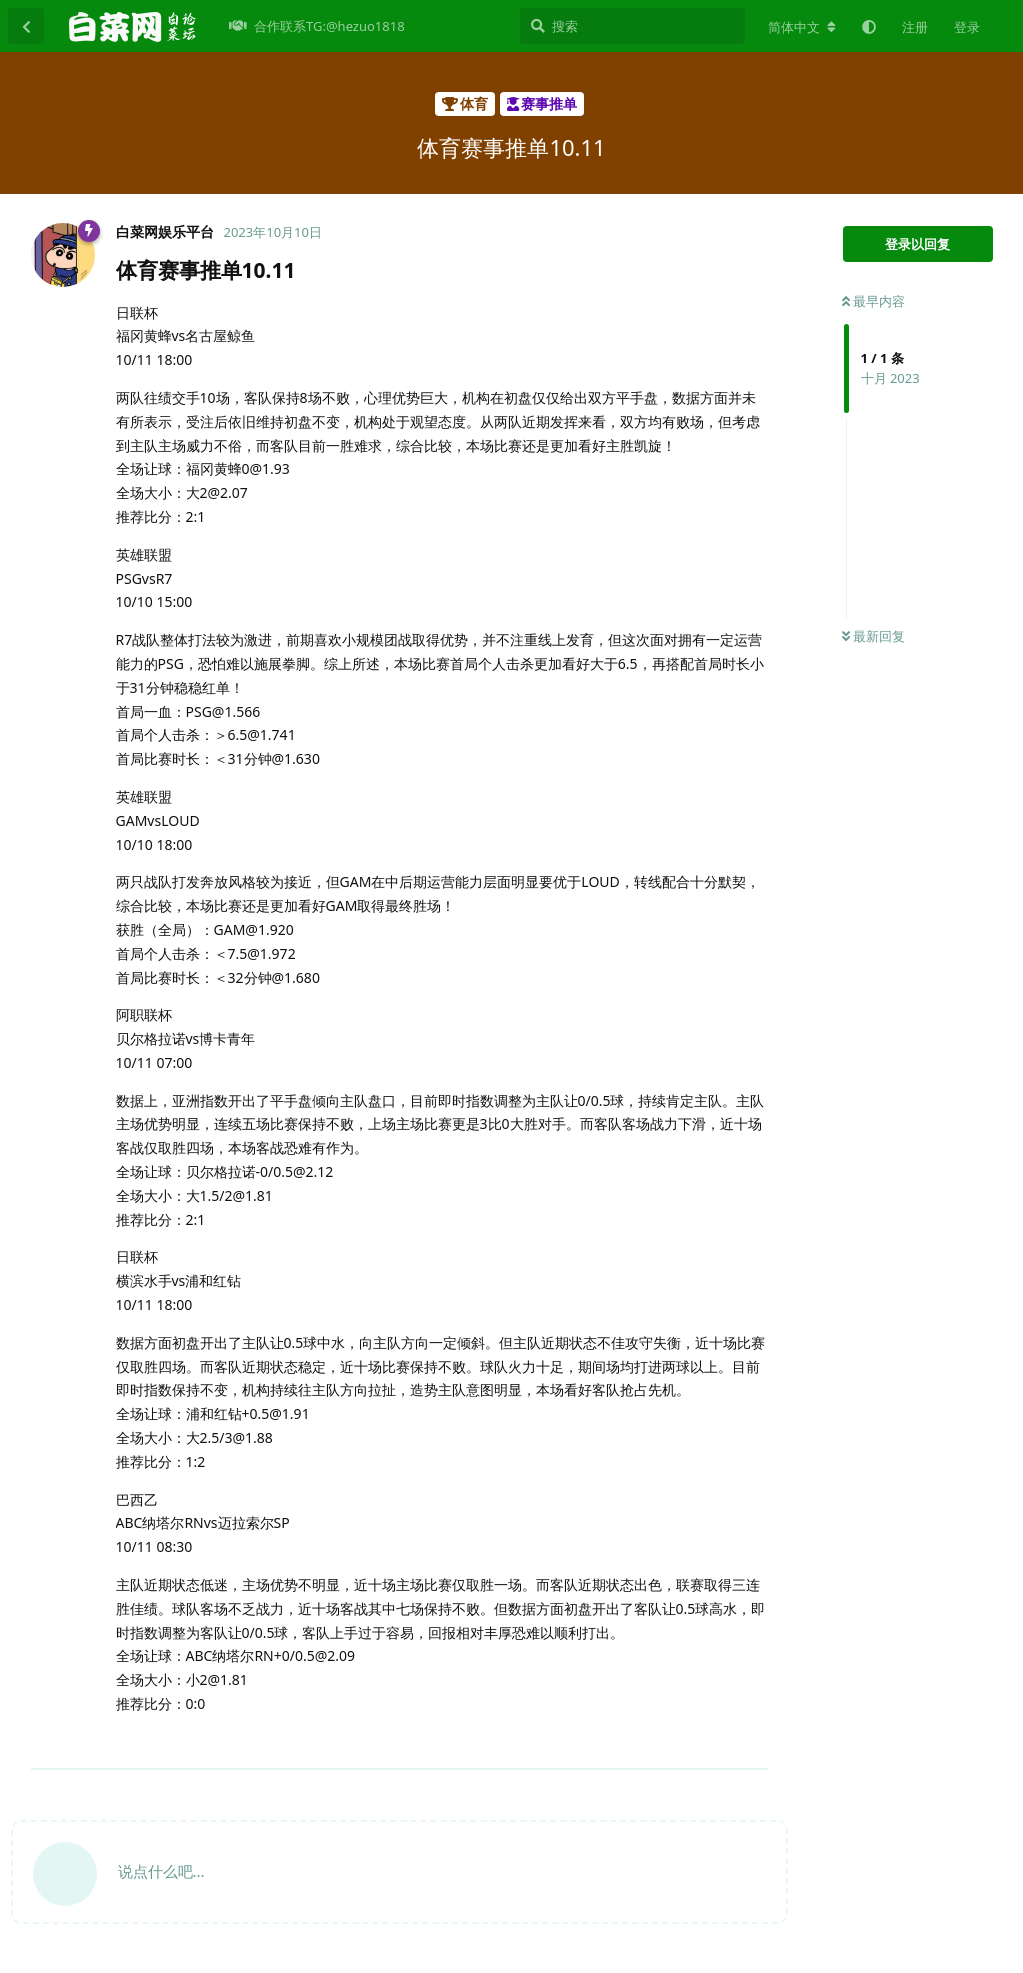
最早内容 (873, 301)
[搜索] (632, 26)
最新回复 (873, 636)
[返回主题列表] (26, 26)
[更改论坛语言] (802, 27)
